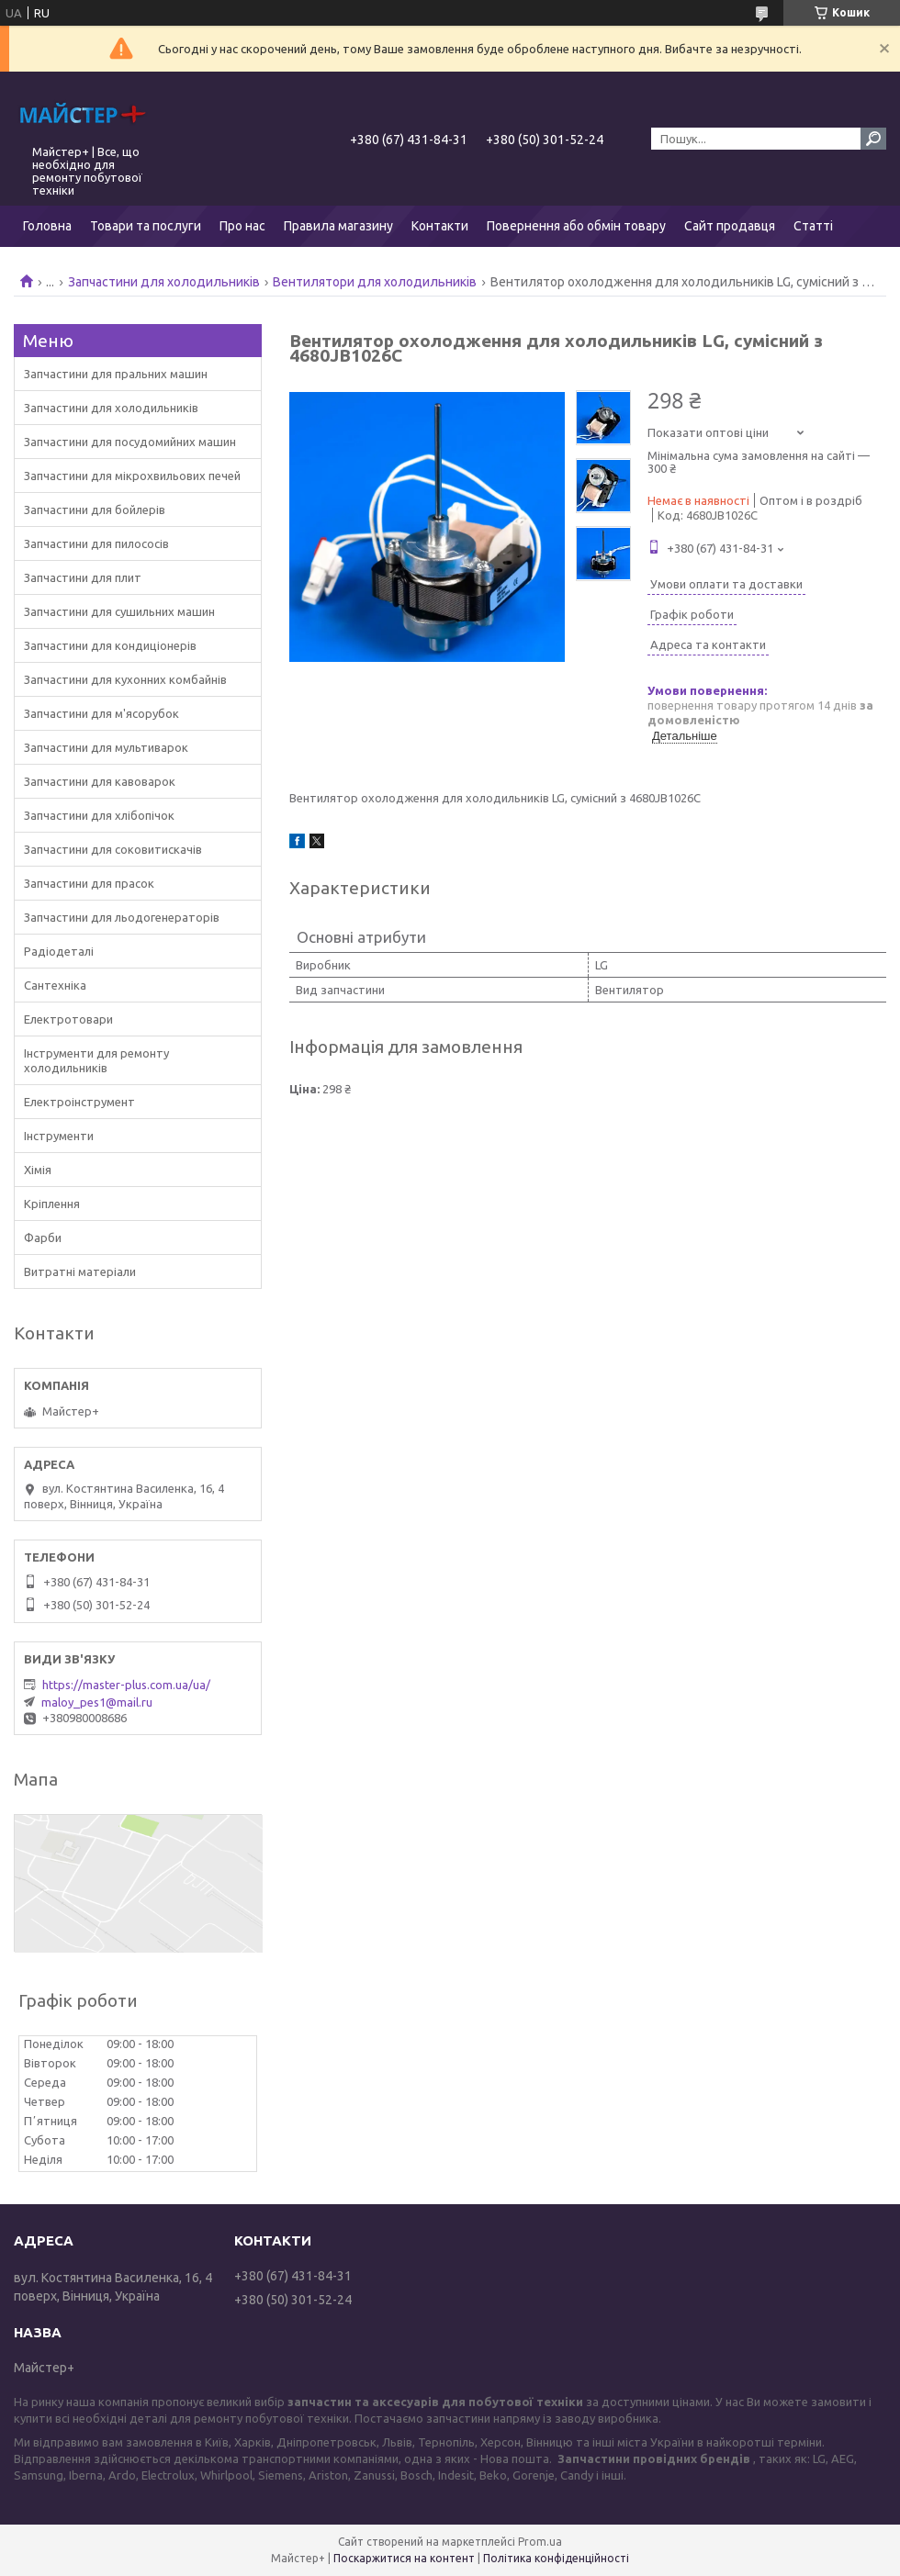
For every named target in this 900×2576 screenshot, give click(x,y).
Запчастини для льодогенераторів (121, 917)
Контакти (439, 225)
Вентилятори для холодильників (375, 281)
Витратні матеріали (80, 1271)
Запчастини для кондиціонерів (110, 645)
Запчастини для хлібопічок (99, 815)
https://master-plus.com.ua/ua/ (126, 1684)
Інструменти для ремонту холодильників (96, 1060)
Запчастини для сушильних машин (119, 611)
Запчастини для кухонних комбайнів (125, 679)
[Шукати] (873, 139)
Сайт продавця (729, 225)
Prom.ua (540, 2542)
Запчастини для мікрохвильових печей (132, 475)
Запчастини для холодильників (164, 281)
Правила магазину (338, 225)
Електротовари (68, 1019)
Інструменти (59, 1135)
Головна (47, 225)
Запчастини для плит (82, 577)
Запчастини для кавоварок (99, 781)
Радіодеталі (59, 951)
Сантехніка (55, 985)
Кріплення (52, 1203)
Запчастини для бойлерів (94, 509)
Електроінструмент (79, 1101)
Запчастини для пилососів (96, 543)
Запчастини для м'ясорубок (101, 713)
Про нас (242, 225)
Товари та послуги (145, 225)
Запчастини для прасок (89, 883)
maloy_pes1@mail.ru (96, 1702)
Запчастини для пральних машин (116, 373)
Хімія (37, 1169)
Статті (813, 225)
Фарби (43, 1237)
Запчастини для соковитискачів (113, 849)
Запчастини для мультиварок (106, 747)
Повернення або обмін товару (576, 225)
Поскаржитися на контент (404, 2558)
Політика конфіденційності (556, 2558)
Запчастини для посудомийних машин (130, 441)
